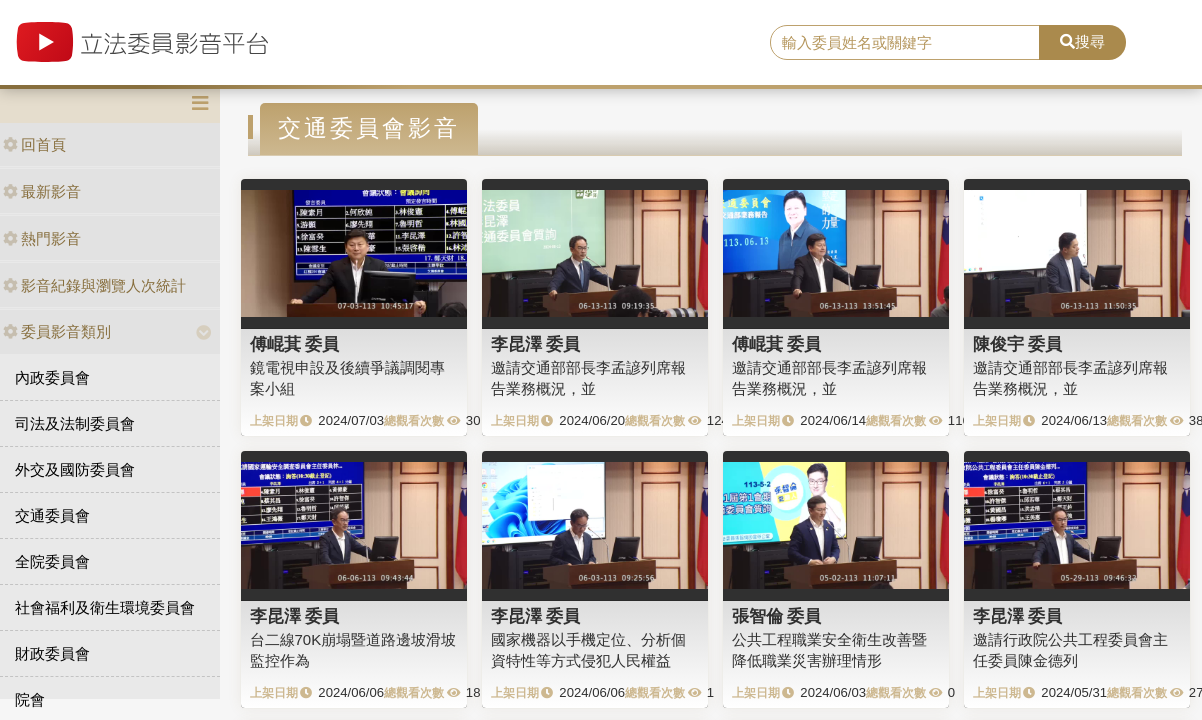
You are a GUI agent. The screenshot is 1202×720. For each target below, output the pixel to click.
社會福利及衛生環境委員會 (105, 607)
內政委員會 (52, 377)
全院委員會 (52, 561)
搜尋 (1082, 41)
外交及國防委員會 (75, 469)
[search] (905, 43)
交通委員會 (52, 515)
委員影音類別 (57, 331)
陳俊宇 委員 (1018, 344)
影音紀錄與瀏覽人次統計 (94, 285)
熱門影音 (42, 238)
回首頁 (34, 144)
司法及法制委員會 (75, 423)
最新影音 (42, 191)
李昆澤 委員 (536, 344)
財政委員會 (52, 653)
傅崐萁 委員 (295, 344)
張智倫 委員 (777, 616)
